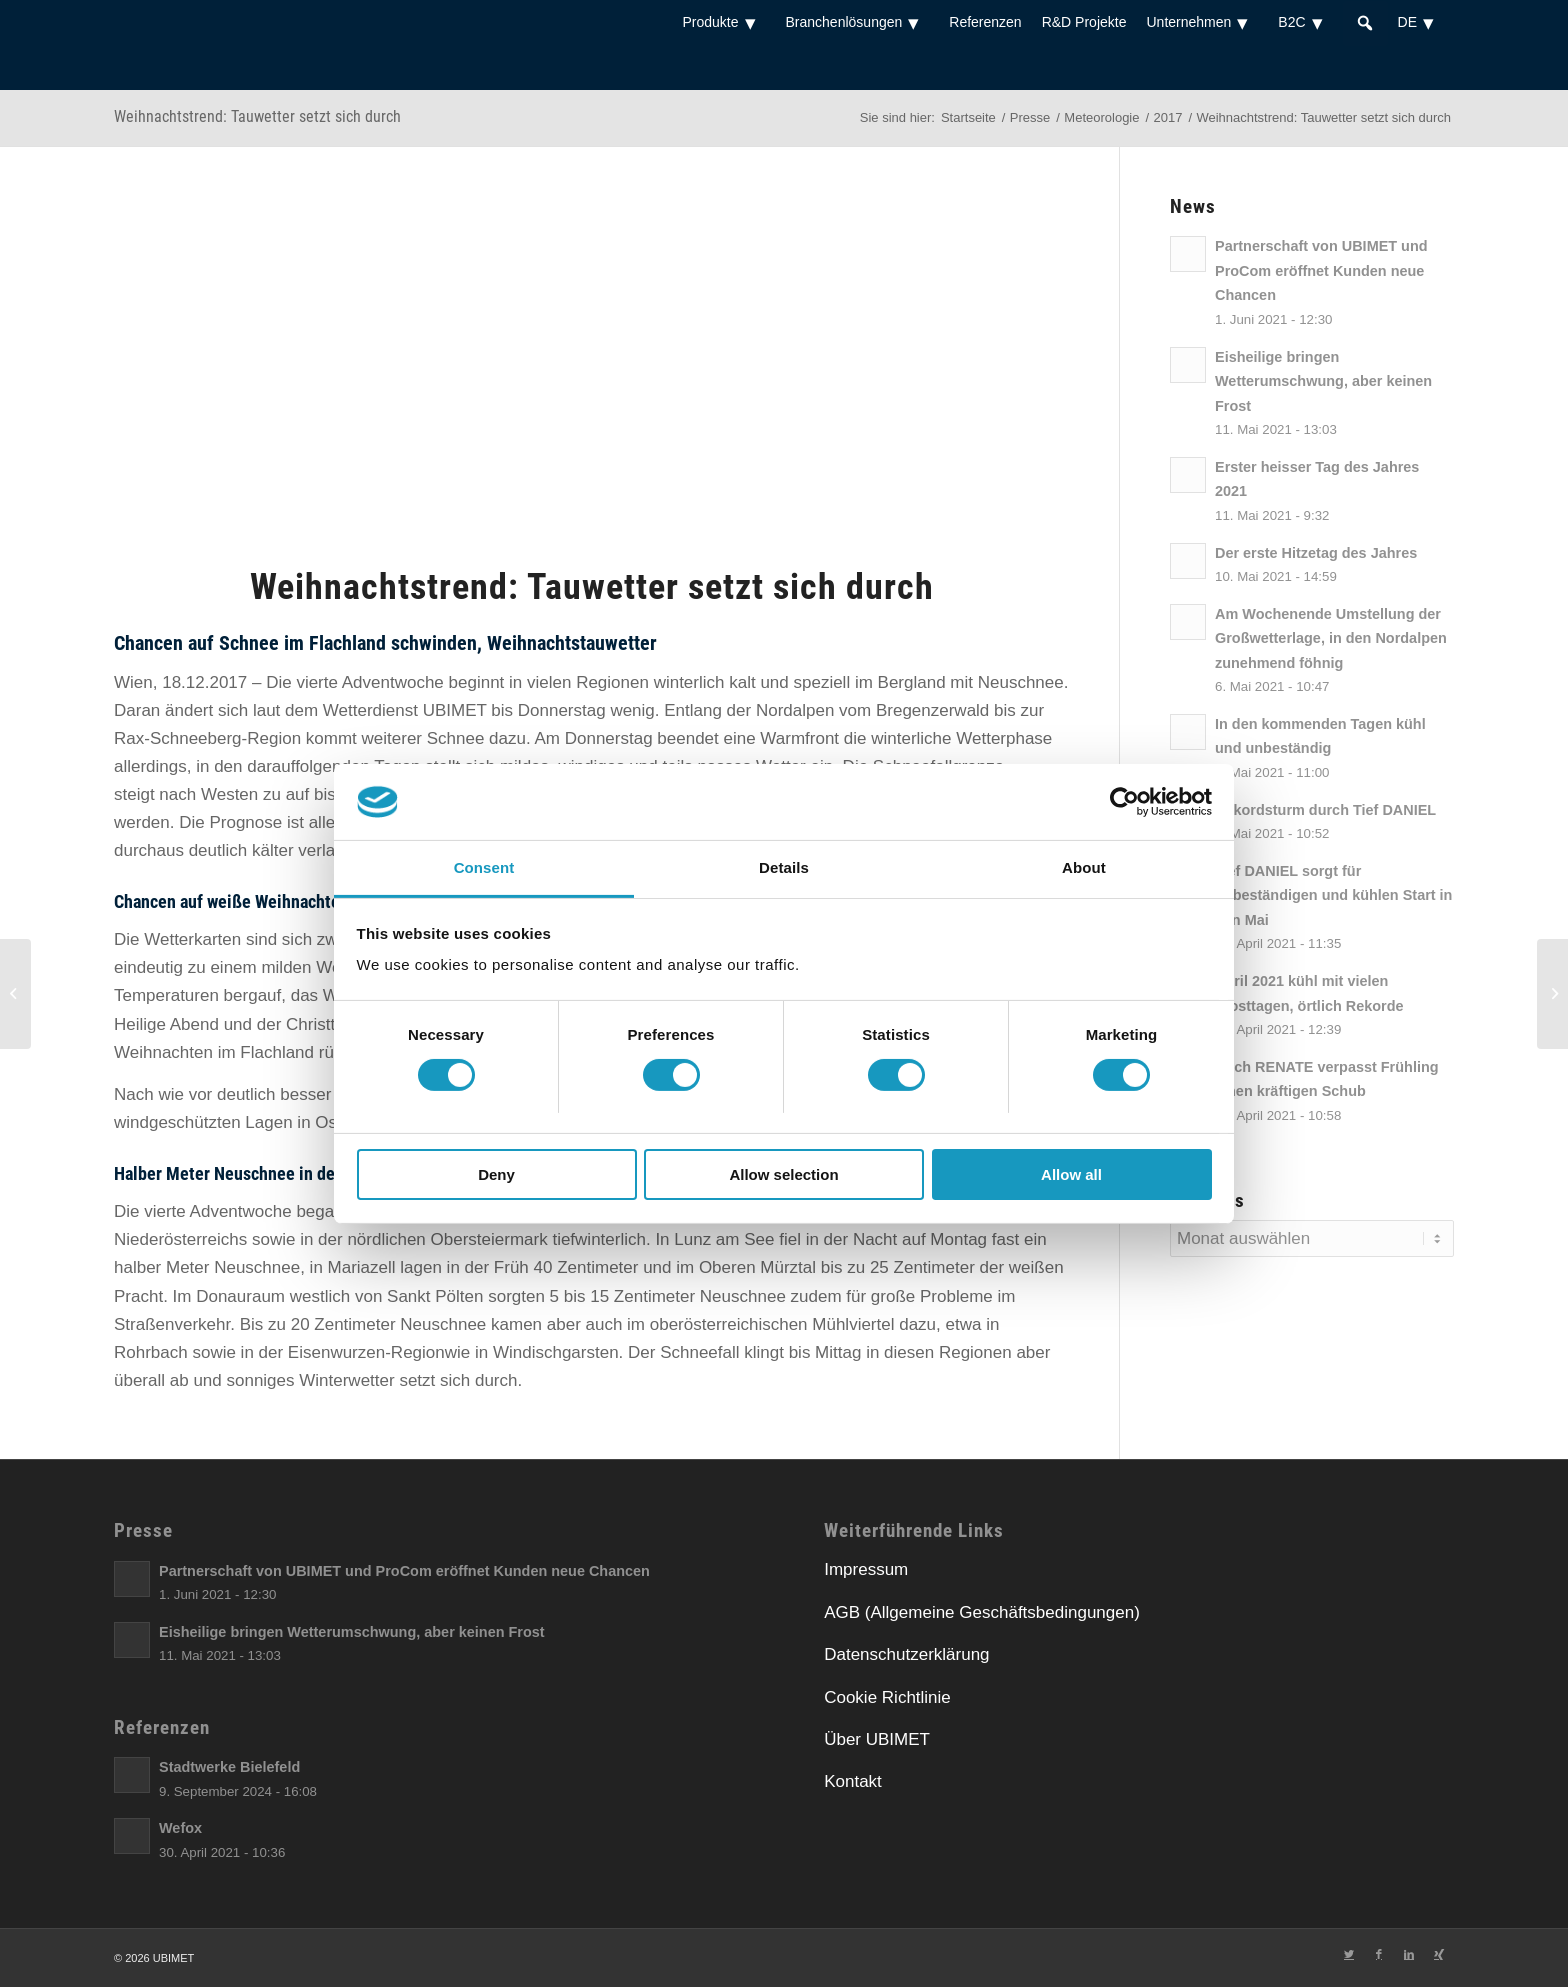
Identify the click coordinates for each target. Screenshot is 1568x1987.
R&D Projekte (1084, 22)
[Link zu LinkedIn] (1409, 1954)
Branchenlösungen (858, 22)
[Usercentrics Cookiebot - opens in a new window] (1124, 802)
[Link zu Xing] (1439, 1954)
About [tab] (1084, 867)
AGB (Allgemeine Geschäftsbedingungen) (982, 1612)
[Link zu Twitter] (1349, 1954)
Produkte (723, 22)
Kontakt (853, 1781)
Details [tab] (784, 867)
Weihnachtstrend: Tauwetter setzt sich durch (257, 116)
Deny (496, 1174)
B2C (1305, 22)
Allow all (1071, 1174)
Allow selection (783, 1174)
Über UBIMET (877, 1739)
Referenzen (985, 22)
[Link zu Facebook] (1379, 1954)
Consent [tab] (484, 867)
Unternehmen (1202, 22)
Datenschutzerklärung (906, 1654)
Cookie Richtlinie (887, 1697)
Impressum (866, 1569)
